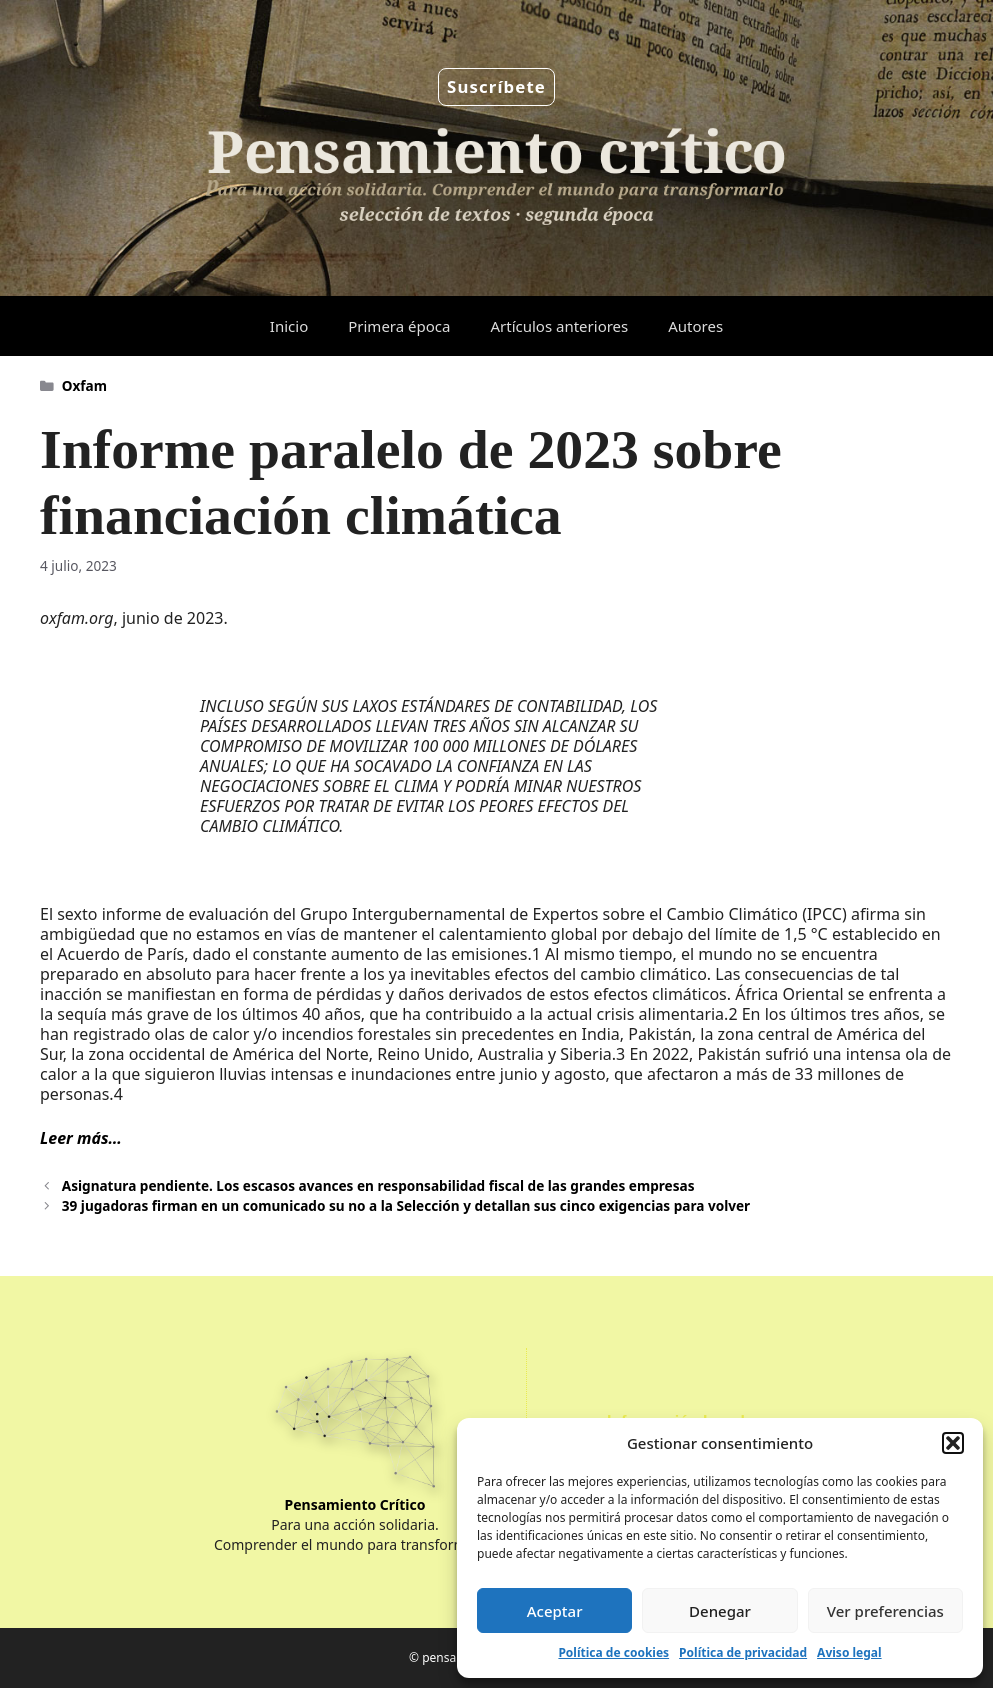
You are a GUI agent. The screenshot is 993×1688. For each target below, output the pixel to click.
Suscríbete (496, 86)
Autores (695, 326)
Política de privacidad (743, 1652)
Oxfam (84, 385)
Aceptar (555, 1611)
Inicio (289, 326)
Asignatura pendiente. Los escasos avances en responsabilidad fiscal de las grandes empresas (378, 1185)
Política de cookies (613, 1652)
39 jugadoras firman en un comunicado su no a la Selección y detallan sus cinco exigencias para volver (406, 1205)
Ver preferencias (885, 1611)
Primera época (399, 326)
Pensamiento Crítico (355, 1504)
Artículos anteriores (559, 326)
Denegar (720, 1611)
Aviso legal (849, 1652)
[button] (953, 1443)
